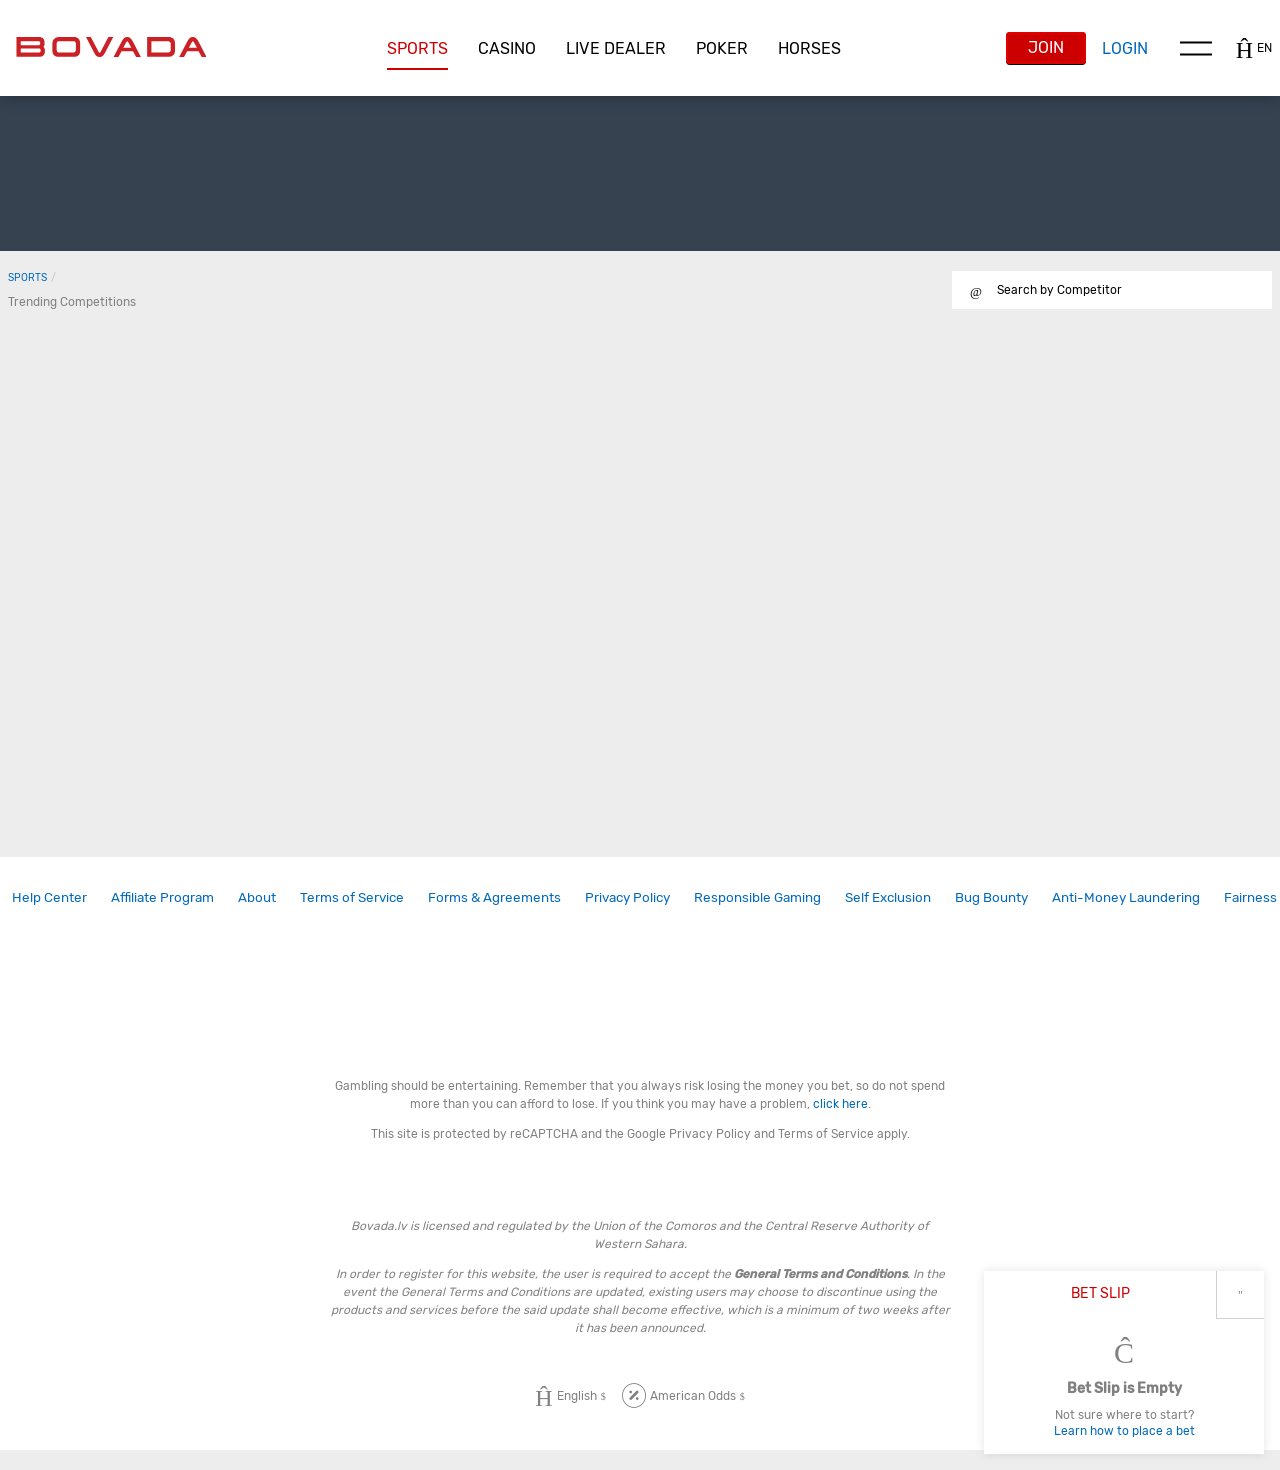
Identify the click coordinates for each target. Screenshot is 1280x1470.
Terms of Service (352, 897)
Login (1125, 48)
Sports (417, 48)
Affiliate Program (162, 897)
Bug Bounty (991, 897)
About (257, 897)
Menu (1196, 48)
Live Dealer (616, 48)
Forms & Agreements (494, 897)
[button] (417, 49)
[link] (49, 897)
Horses (809, 48)
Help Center (49, 897)
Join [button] (1046, 47)
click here (840, 1104)
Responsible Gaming (757, 897)
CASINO (507, 48)
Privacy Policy (627, 897)
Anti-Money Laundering (1126, 897)
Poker (722, 48)
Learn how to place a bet (1124, 1431)
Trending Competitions (72, 302)
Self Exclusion (888, 897)
